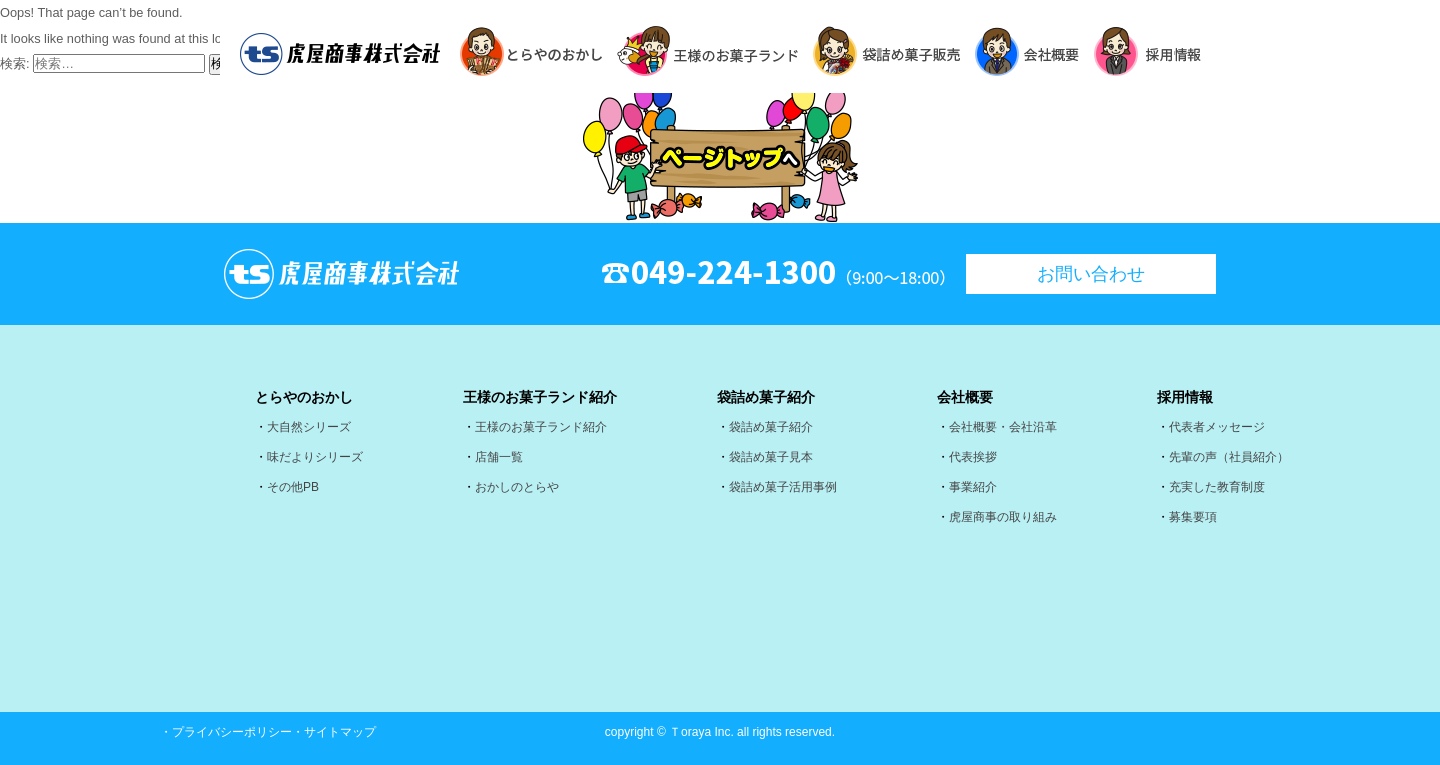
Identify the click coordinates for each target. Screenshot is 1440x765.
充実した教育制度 (1217, 487)
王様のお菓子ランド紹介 (541, 427)
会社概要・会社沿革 (1003, 427)
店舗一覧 (499, 457)
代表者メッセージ (1217, 427)
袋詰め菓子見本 (771, 457)
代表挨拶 (973, 457)
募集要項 (1193, 517)
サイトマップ (340, 732)
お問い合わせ (1091, 274)
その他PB (293, 487)
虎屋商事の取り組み (1003, 517)
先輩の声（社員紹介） (1229, 457)
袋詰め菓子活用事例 (783, 487)
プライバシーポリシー (232, 732)
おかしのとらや (517, 487)
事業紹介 (973, 487)
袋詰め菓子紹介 (771, 427)
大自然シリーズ (309, 427)
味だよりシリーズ (315, 457)
